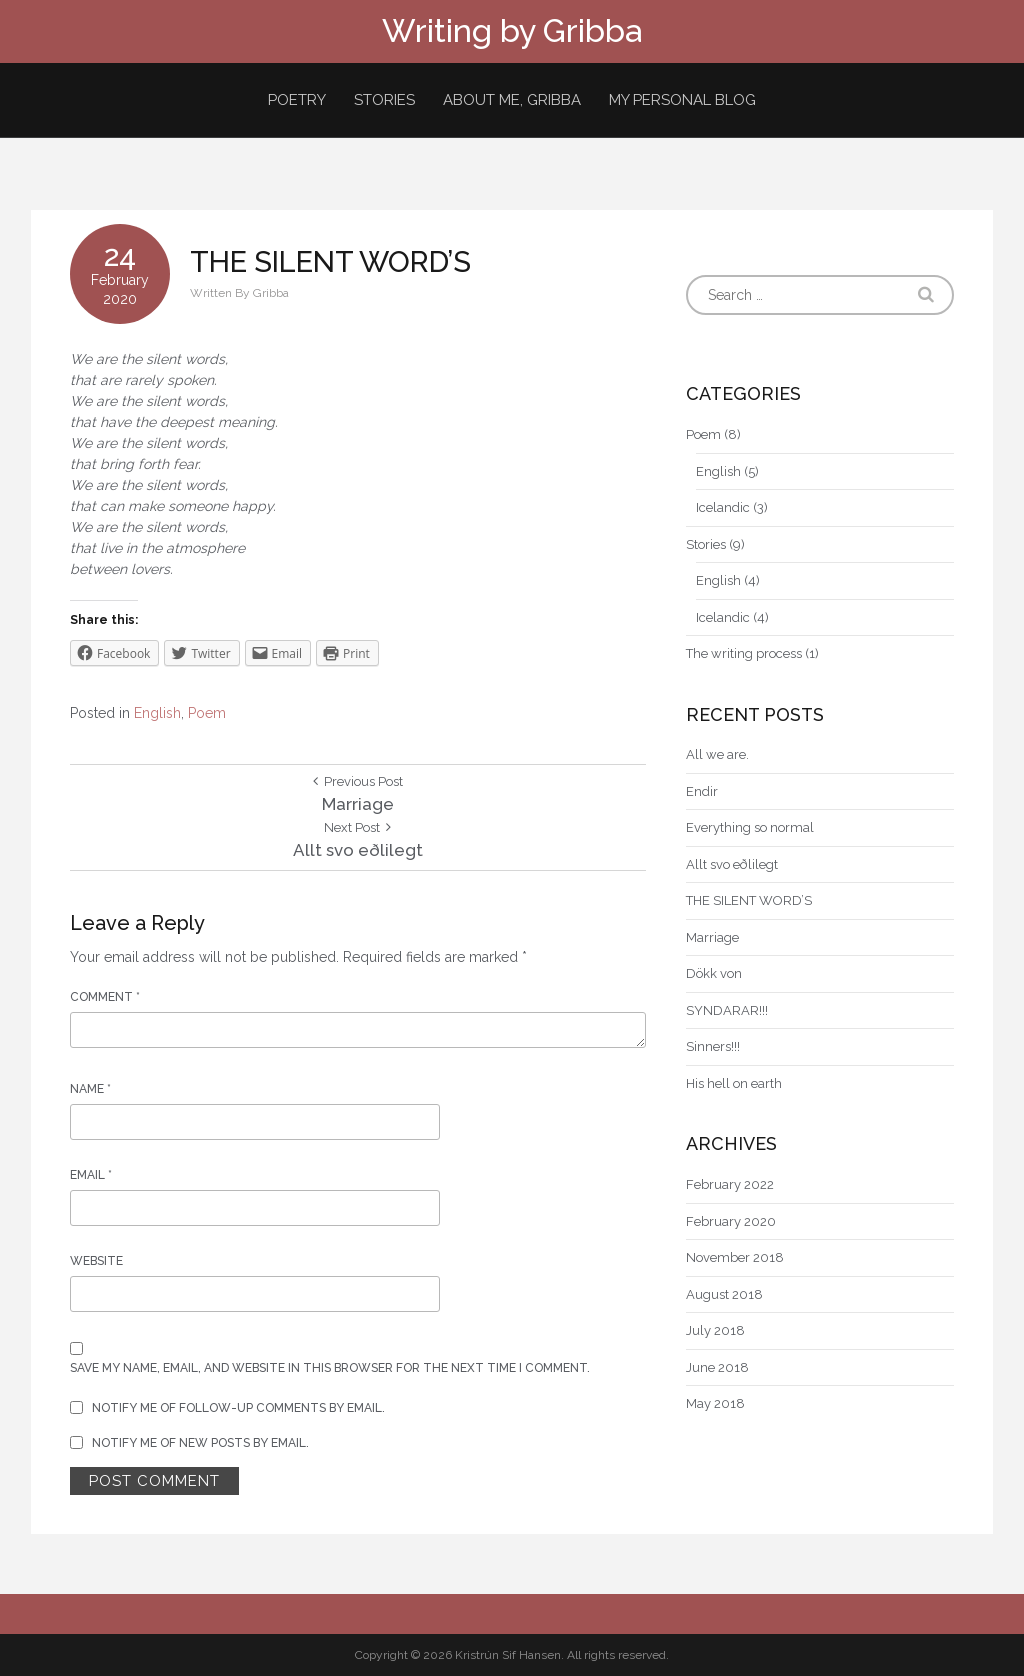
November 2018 (735, 1257)
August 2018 (724, 1294)
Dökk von (714, 973)
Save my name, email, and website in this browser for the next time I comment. (330, 1368)
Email (91, 1175)
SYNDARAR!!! (727, 1010)
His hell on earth (734, 1083)
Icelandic (723, 507)
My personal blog (682, 100)
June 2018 (717, 1367)
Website (96, 1261)
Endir (702, 791)
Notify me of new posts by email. (200, 1443)
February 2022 (730, 1184)
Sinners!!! (713, 1046)
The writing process (744, 653)
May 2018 (715, 1403)
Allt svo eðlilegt (732, 864)
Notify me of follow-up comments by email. (238, 1408)
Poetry (297, 100)
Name (90, 1089)
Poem (207, 713)
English (157, 713)
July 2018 (715, 1330)
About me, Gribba (512, 100)
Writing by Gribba (512, 30)
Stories (384, 100)
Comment (105, 997)
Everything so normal (750, 827)
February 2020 (731, 1221)
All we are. (717, 754)
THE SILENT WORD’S (749, 900)
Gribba (271, 293)
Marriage (712, 937)
